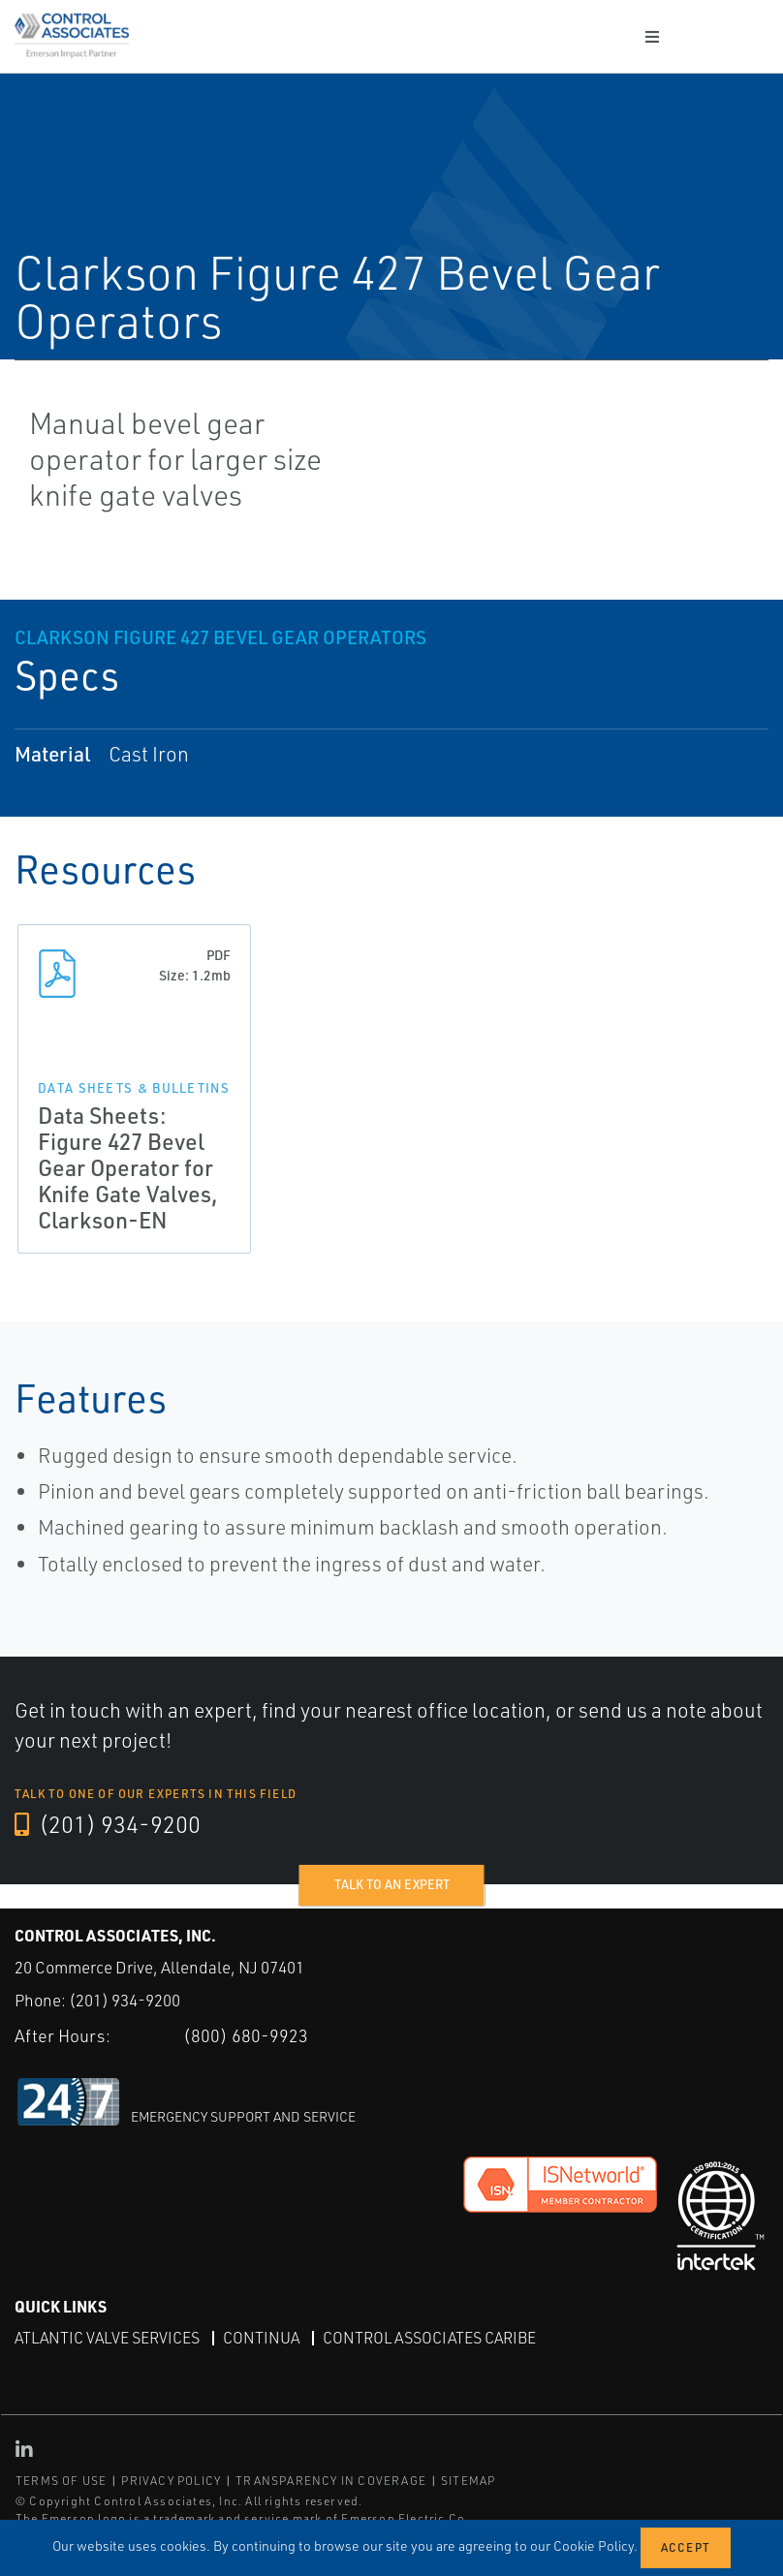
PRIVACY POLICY (171, 2480)
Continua (261, 2337)
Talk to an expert (392, 1884)
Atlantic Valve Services (107, 2337)
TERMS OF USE (61, 2480)
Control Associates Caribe (429, 2337)
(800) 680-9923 (245, 2035)
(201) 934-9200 (108, 1824)
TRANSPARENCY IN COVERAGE (330, 2480)
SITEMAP (468, 2480)
